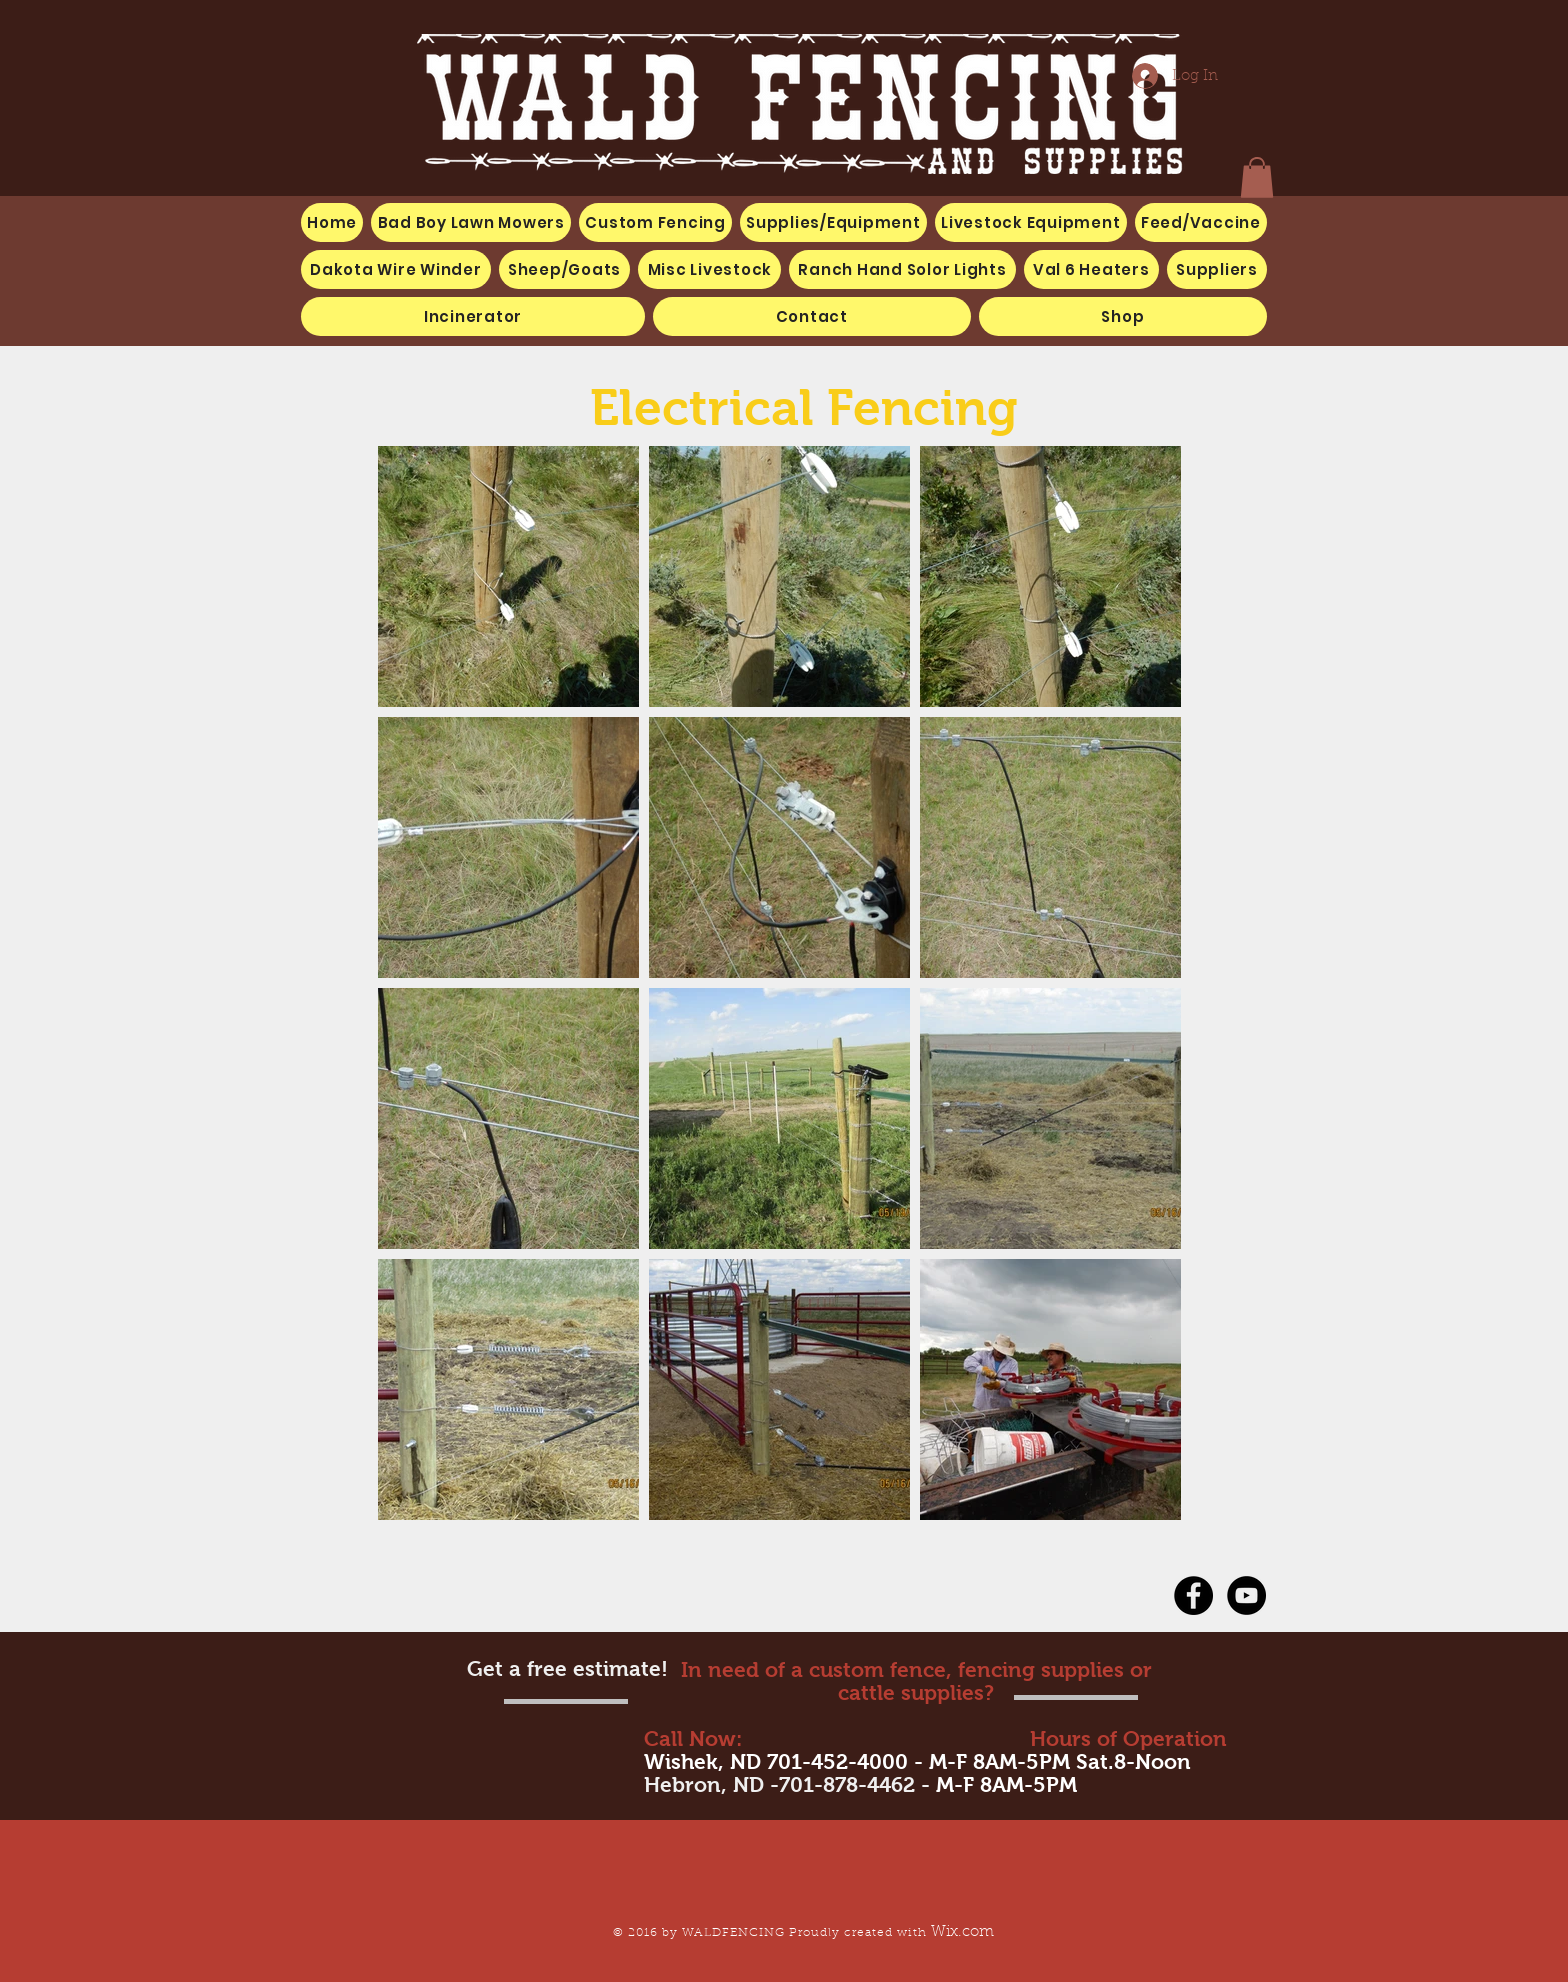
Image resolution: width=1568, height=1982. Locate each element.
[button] (709, 269)
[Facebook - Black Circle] (1193, 1595)
